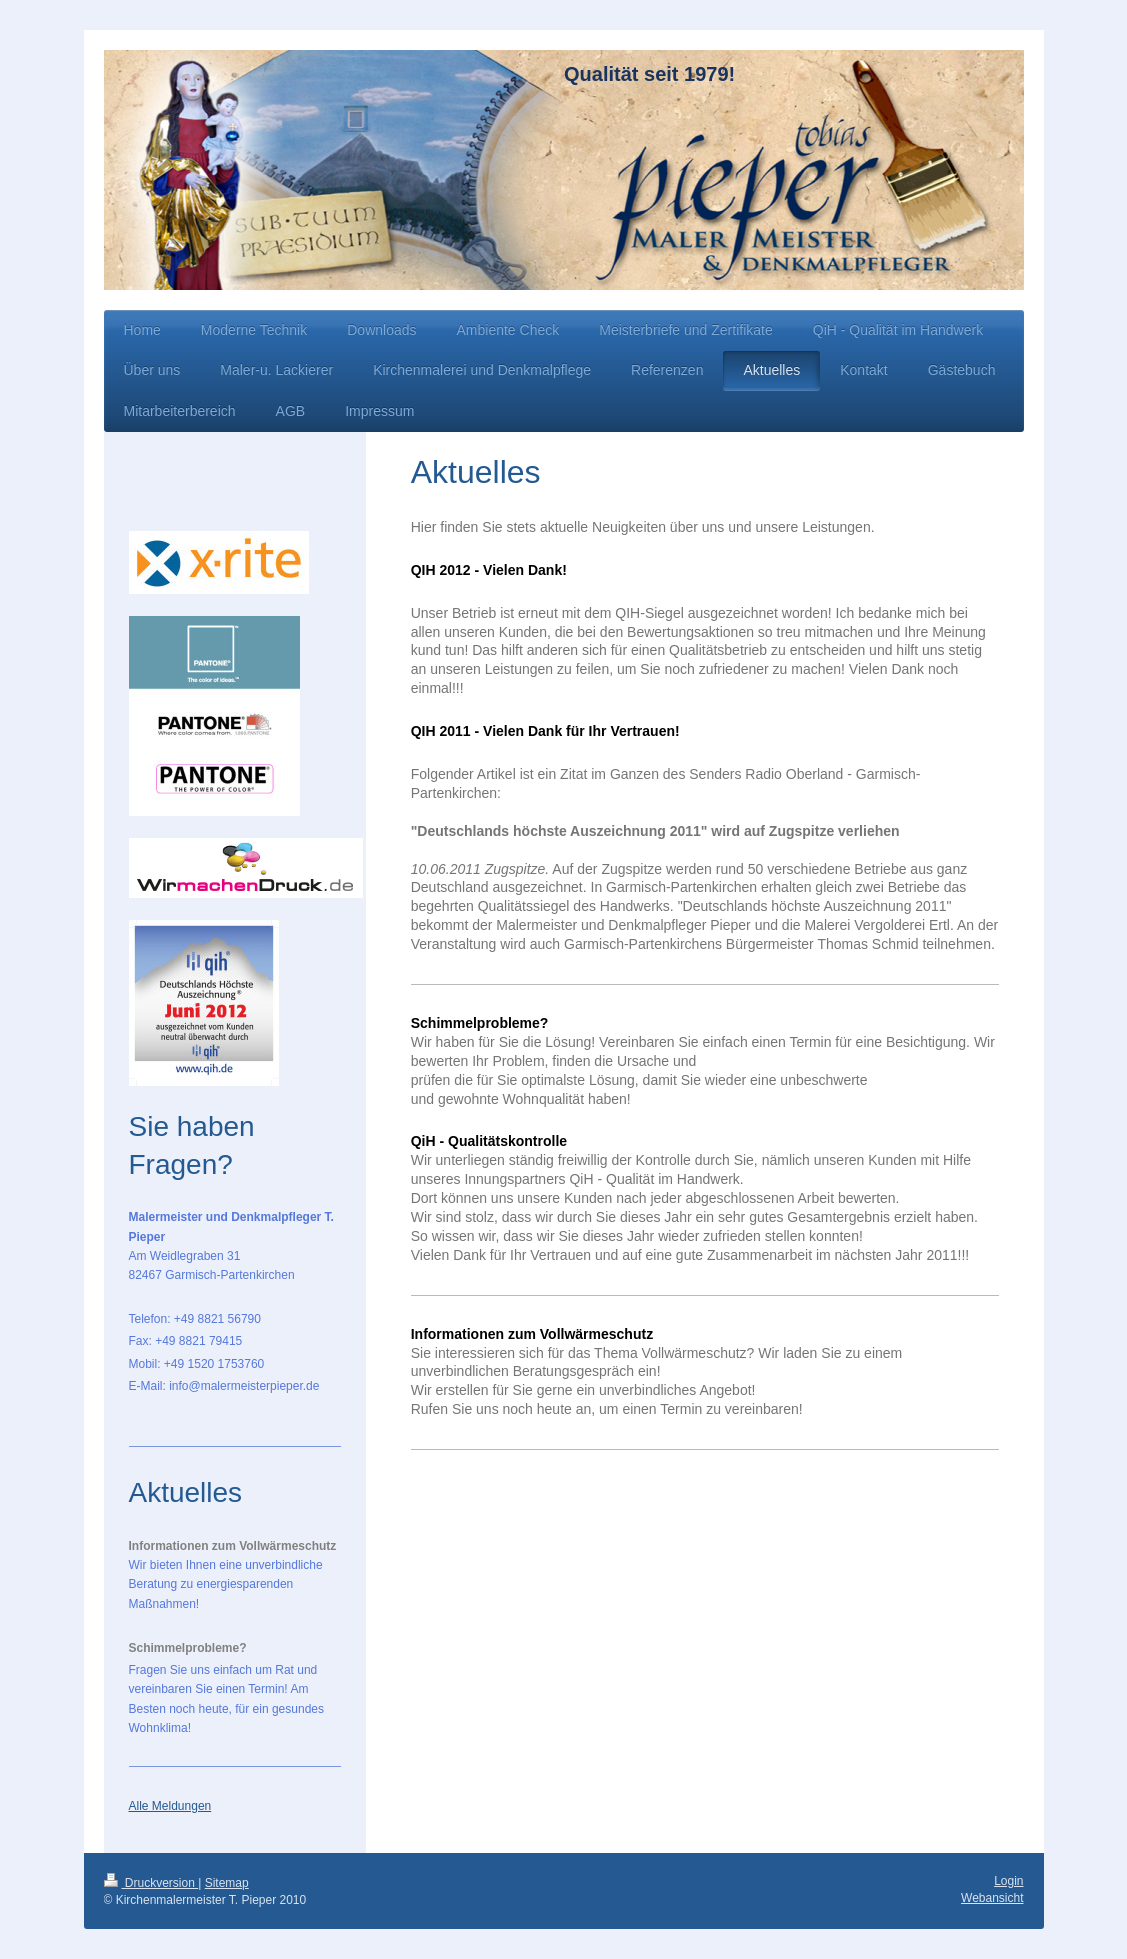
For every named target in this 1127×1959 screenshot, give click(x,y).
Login (1008, 1881)
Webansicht (992, 1898)
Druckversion (151, 1883)
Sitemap (227, 1883)
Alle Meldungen (170, 1806)
